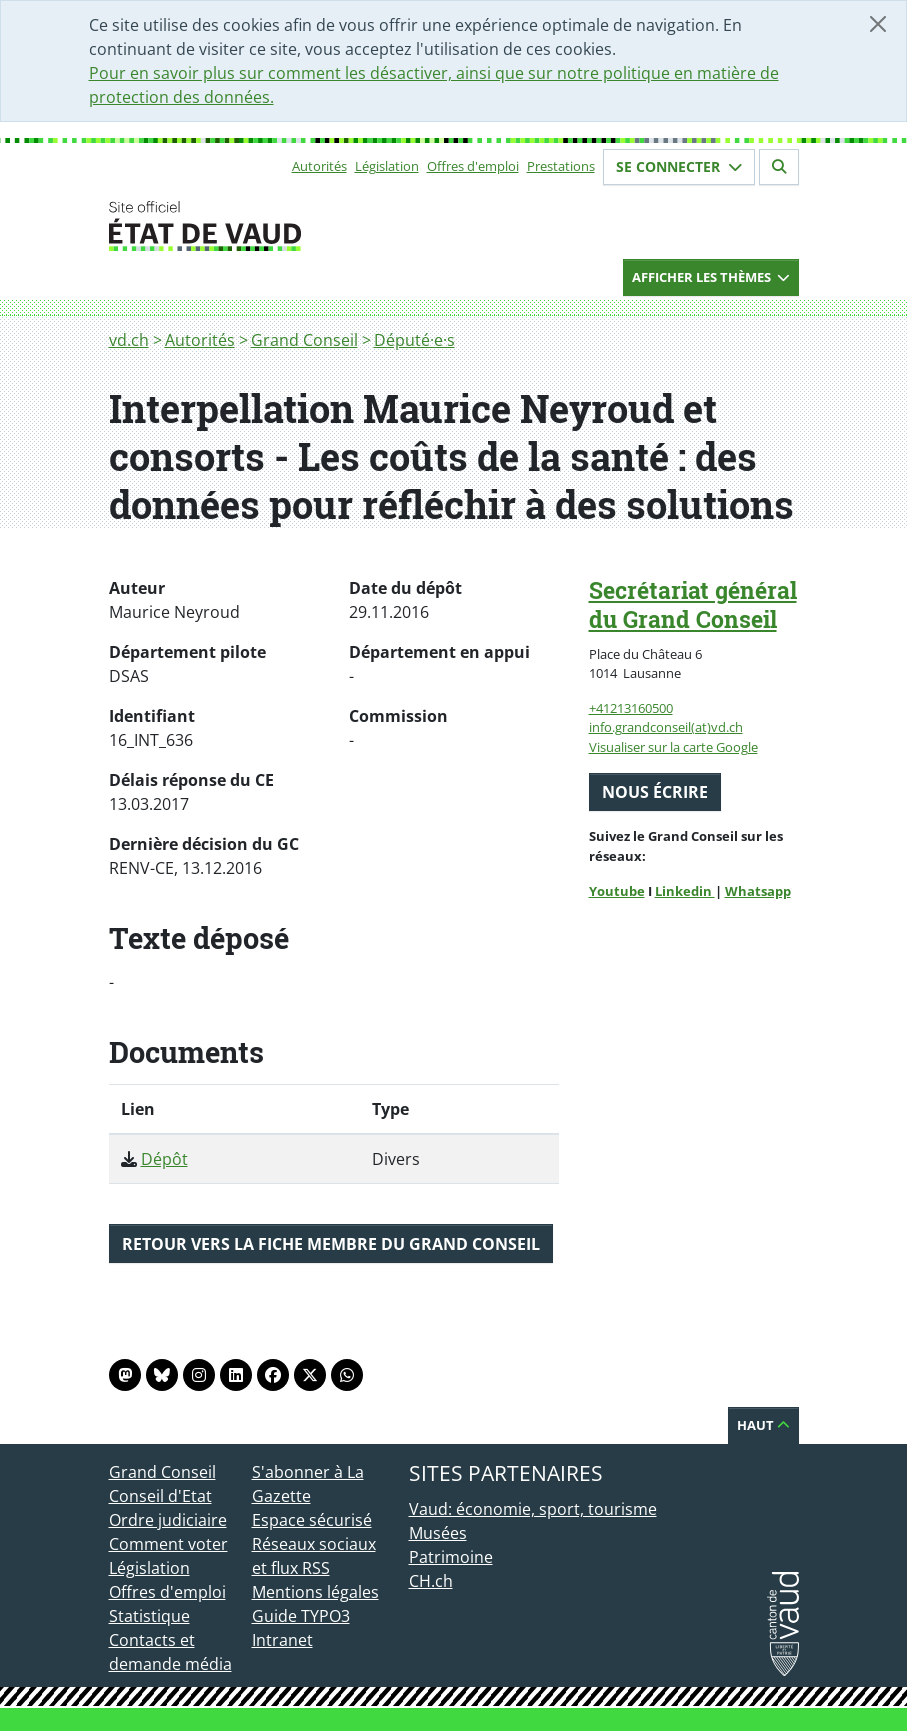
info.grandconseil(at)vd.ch (666, 727)
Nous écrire (655, 792)
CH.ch (431, 1581)
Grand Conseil (304, 340)
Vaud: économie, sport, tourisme (533, 1509)
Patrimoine (451, 1557)
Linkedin (685, 891)
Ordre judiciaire (168, 1520)
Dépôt (164, 1159)
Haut (763, 1425)
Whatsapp (758, 891)
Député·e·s (414, 340)
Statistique (149, 1616)
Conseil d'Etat (160, 1496)
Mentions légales (315, 1592)
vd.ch (129, 340)
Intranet (282, 1640)
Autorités (319, 166)
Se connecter (679, 166)
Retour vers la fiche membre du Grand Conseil (331, 1244)
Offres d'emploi (473, 166)
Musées (438, 1533)
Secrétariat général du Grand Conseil (693, 604)
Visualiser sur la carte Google (673, 747)
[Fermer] (878, 24)
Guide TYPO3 (301, 1616)
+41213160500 (631, 708)
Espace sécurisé (312, 1520)
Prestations (561, 166)
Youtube (617, 891)
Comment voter (168, 1544)
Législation (387, 166)
